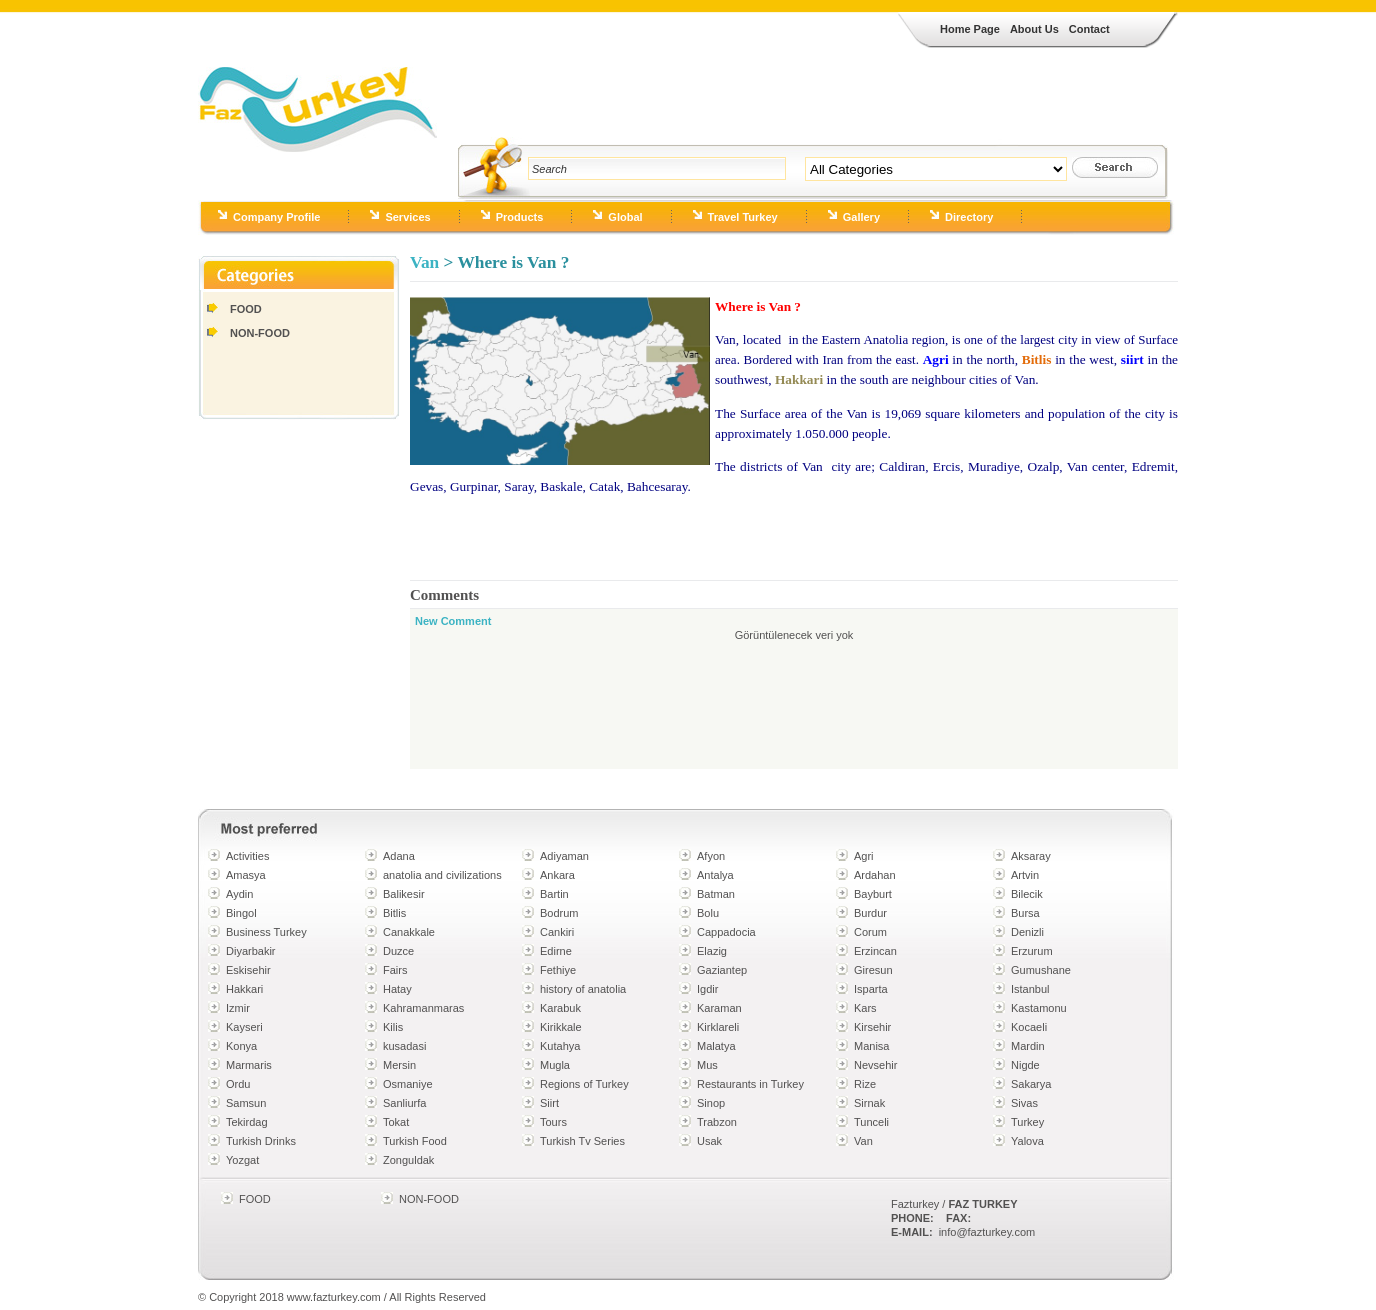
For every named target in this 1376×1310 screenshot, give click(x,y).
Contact (1089, 29)
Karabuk (560, 1008)
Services (407, 217)
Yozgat (242, 1160)
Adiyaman (564, 856)
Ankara (557, 875)
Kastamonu (1039, 1008)
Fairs (395, 970)
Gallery (861, 217)
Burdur (870, 913)
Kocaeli (1029, 1027)
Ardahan (875, 875)
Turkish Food (415, 1141)
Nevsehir (875, 1065)
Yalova (1027, 1141)
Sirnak (869, 1103)
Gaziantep (722, 970)
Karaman (719, 1008)
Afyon (711, 856)
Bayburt (873, 894)
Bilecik (1027, 894)
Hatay (397, 989)
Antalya (715, 875)
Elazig (712, 951)
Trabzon (717, 1122)
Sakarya (1031, 1084)
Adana (399, 856)
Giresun (873, 970)
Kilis (393, 1027)
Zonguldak (408, 1160)
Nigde (1025, 1065)
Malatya (716, 1046)
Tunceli (871, 1122)
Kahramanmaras (423, 1008)
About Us (1034, 29)
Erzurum (1032, 951)
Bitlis (394, 913)
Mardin (1028, 1046)
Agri (864, 856)
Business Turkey (266, 932)
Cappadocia (726, 932)
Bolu (708, 913)
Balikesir (404, 894)
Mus (707, 1065)
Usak (709, 1141)
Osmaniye (408, 1084)
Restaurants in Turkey (750, 1084)
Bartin (554, 894)
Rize (865, 1084)
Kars (865, 1008)
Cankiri (557, 932)
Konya (241, 1046)
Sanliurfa (404, 1103)
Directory (969, 217)
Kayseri (244, 1027)
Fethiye (558, 970)
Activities (247, 856)
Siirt (549, 1103)
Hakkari (244, 989)
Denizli (1027, 932)
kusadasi (404, 1046)
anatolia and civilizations (442, 875)
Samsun (246, 1103)
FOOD (246, 309)
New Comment (453, 621)
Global (625, 217)
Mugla (555, 1065)
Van (424, 262)
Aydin (239, 894)
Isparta (871, 989)
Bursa (1025, 913)
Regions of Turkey (584, 1084)
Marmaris (249, 1065)
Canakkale (409, 932)
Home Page (970, 29)
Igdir (707, 989)
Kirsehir (872, 1027)
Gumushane (1041, 970)
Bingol (241, 913)
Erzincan (875, 951)
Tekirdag (247, 1122)
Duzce (398, 951)
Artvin (1025, 875)
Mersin (399, 1065)
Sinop (711, 1103)
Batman (716, 894)
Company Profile (276, 217)
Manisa (871, 1046)
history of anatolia (583, 989)
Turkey (1027, 1122)
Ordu (238, 1084)
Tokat (396, 1122)
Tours (553, 1122)
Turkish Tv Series (582, 1141)
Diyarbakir (251, 951)
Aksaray (1031, 856)
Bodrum (559, 913)
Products (520, 217)
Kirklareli (718, 1027)
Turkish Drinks (261, 1141)
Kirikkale (561, 1027)
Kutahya (560, 1046)
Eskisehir (248, 970)
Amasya (246, 875)
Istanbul (1030, 989)
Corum (870, 932)
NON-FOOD (260, 333)
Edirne (556, 951)
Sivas (1024, 1103)
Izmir (238, 1008)
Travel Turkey (743, 217)
